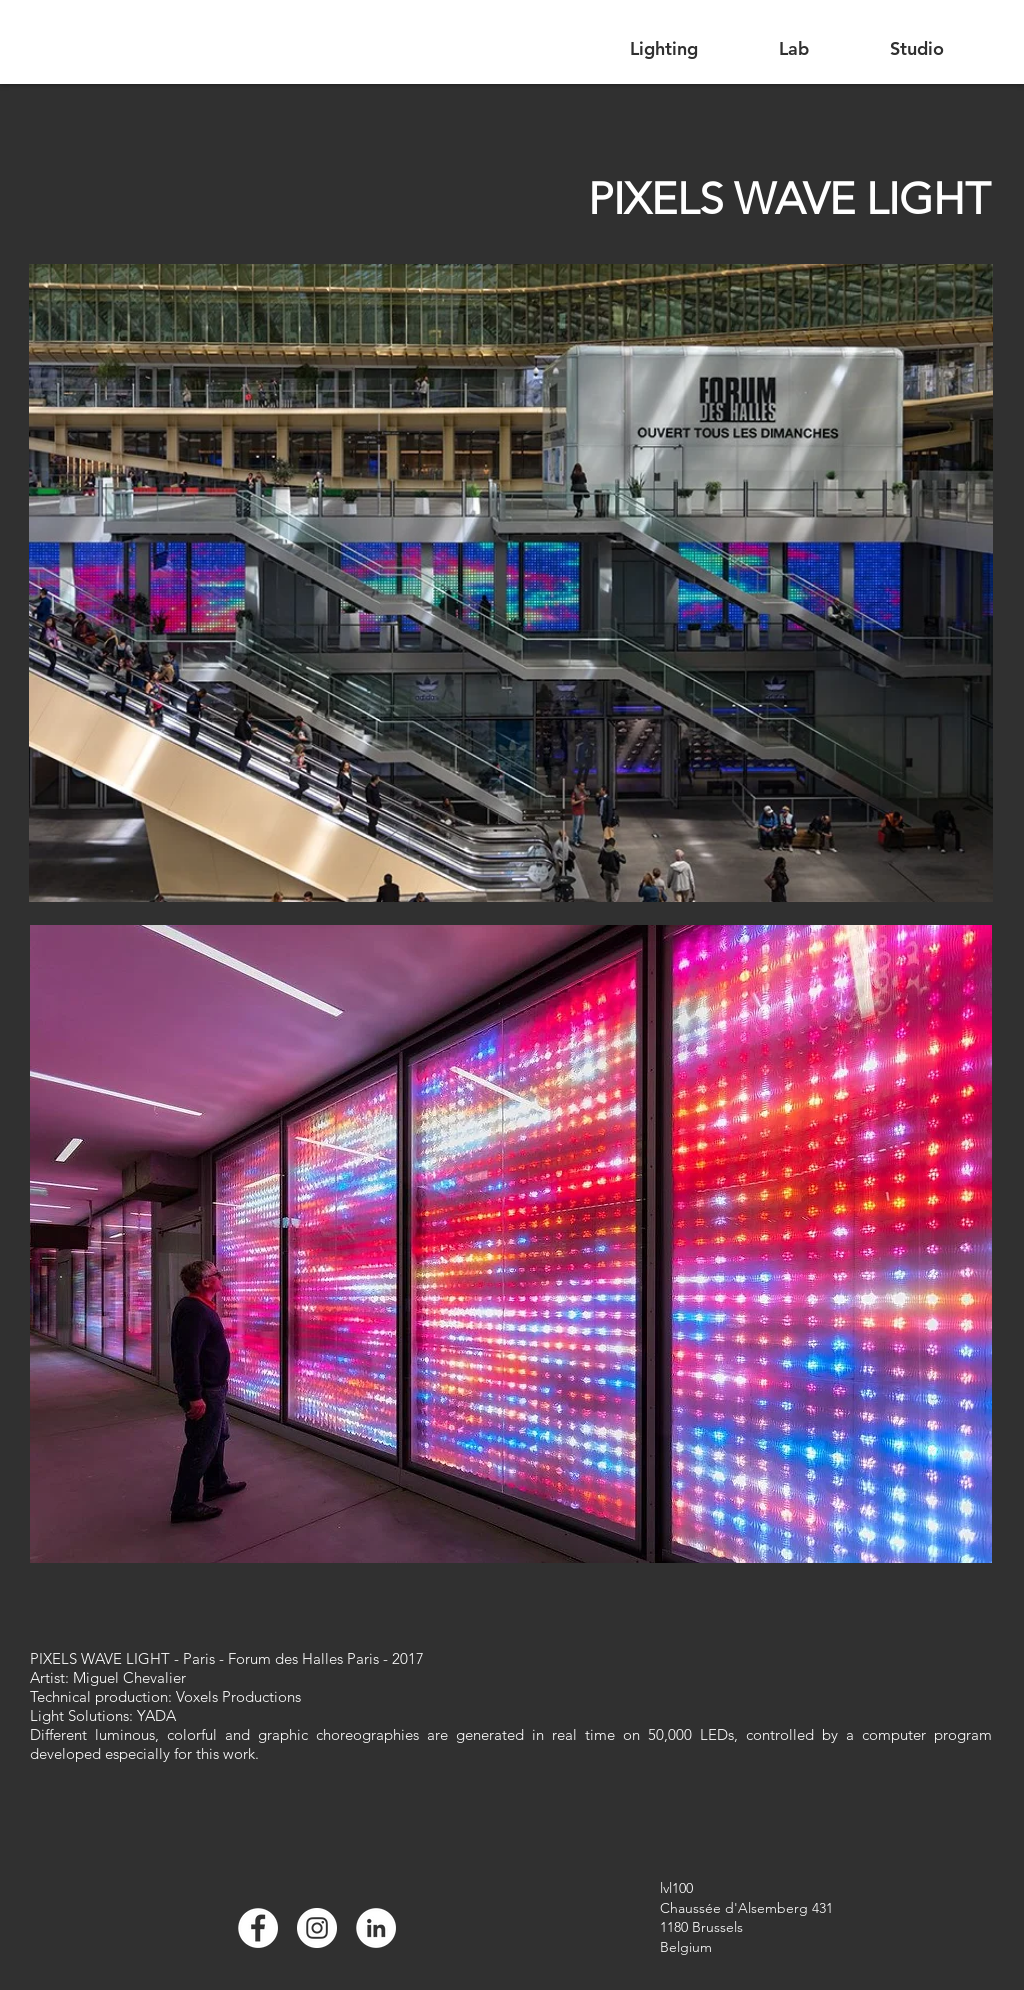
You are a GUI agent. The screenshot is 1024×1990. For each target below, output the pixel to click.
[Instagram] (317, 1928)
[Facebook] (258, 1928)
